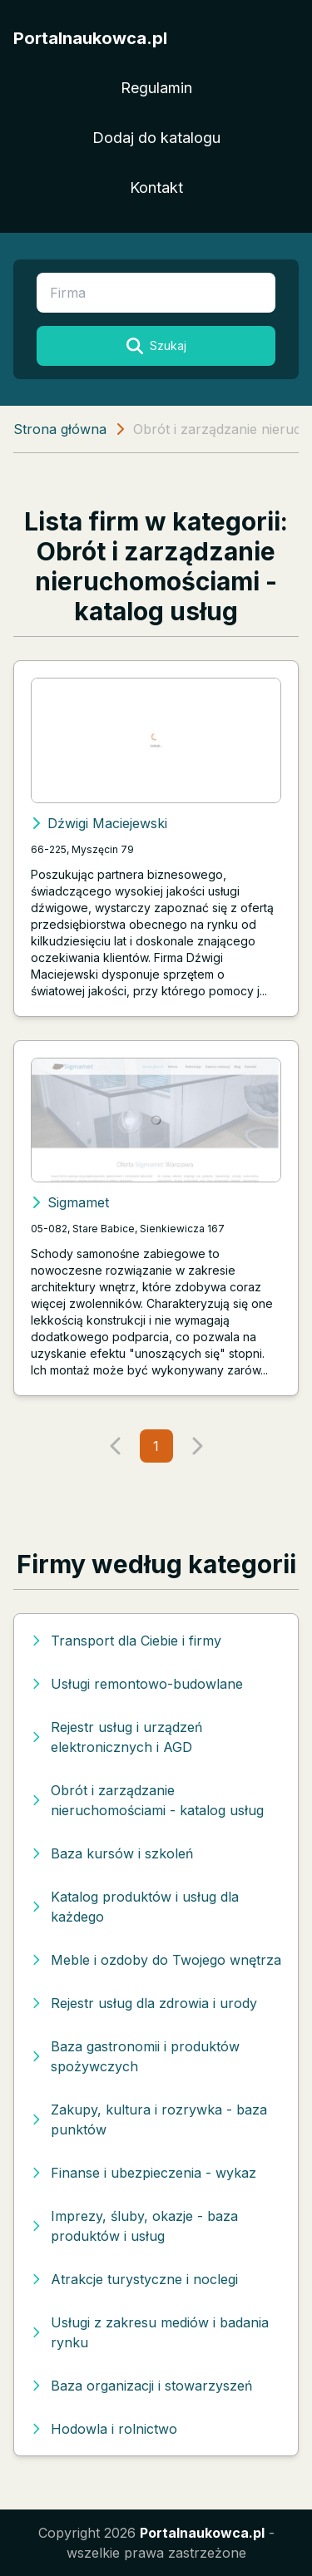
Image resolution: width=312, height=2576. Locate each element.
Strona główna (59, 429)
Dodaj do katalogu (156, 137)
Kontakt (156, 187)
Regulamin (156, 87)
